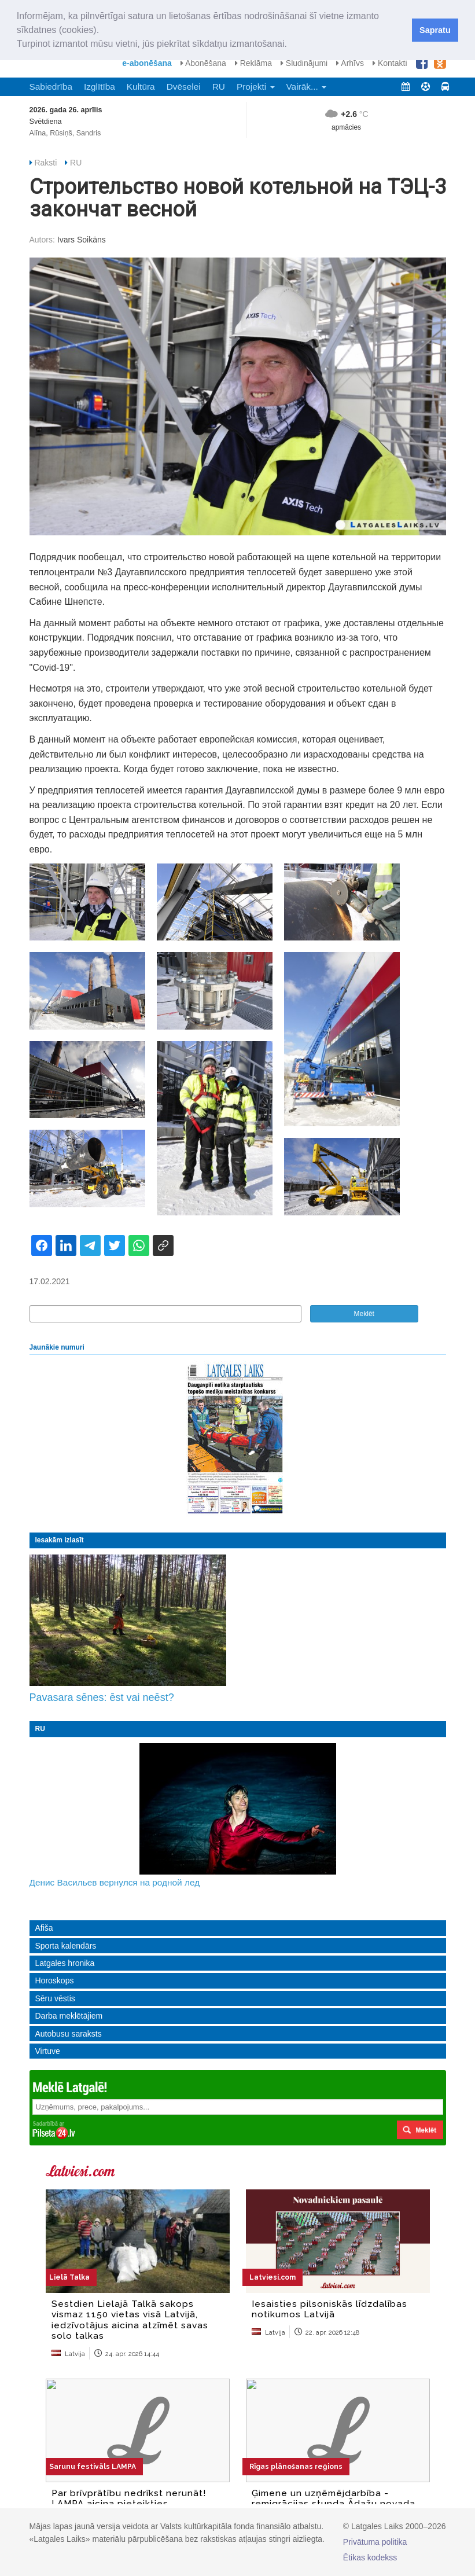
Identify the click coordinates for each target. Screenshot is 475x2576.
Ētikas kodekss (370, 2557)
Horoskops (54, 1980)
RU (218, 86)
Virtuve (47, 2051)
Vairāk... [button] (306, 86)
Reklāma (253, 63)
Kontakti (390, 63)
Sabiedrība (51, 86)
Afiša (44, 1927)
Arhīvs (350, 63)
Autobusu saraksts (68, 2033)
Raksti (45, 162)
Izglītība (99, 86)
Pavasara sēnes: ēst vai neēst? (102, 1697)
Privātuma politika (375, 2541)
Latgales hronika (65, 1963)
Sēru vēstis (55, 1998)
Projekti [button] (256, 86)
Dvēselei (184, 86)
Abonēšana (203, 63)
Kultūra (141, 86)
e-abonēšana (147, 63)
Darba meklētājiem (69, 2015)
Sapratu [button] (435, 30)
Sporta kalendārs (66, 1945)
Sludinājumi (304, 63)
